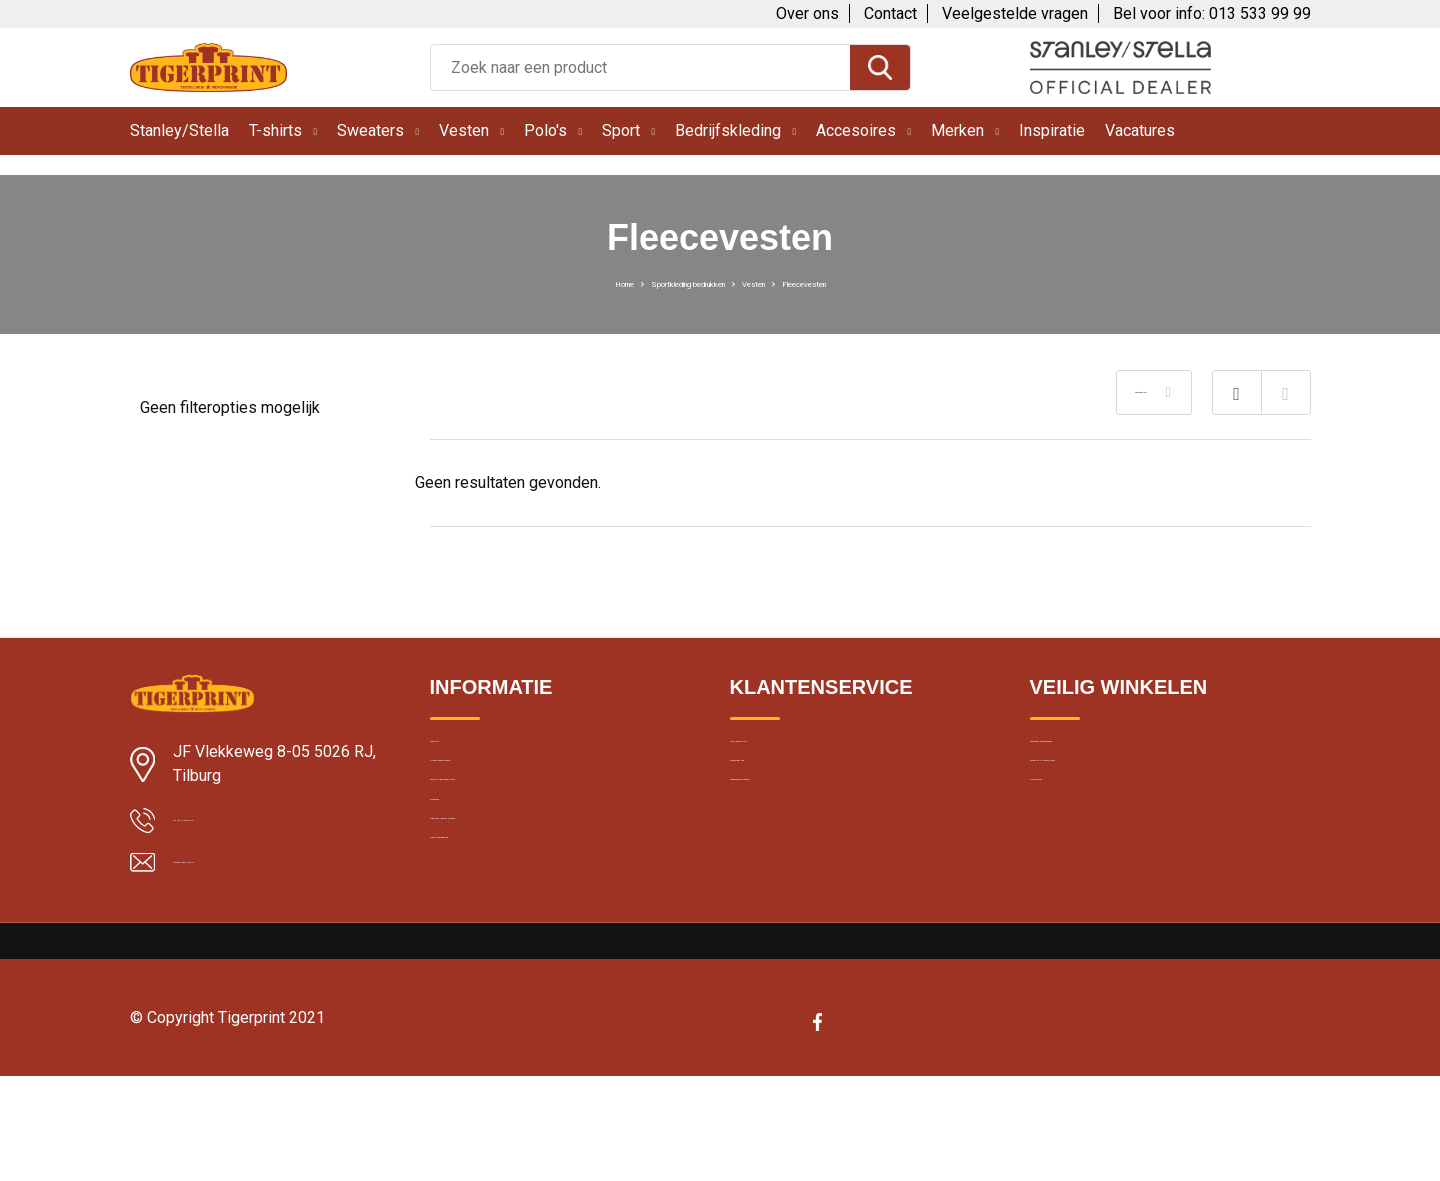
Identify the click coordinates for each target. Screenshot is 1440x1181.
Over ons (807, 13)
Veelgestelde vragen (1015, 13)
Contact (890, 13)
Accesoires (856, 130)
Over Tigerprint (778, 754)
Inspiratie (1052, 130)
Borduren (460, 883)
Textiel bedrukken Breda (507, 840)
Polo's (545, 130)
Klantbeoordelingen (493, 797)
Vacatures (1140, 130)
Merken (957, 130)
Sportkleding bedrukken (664, 282)
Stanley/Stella (179, 130)
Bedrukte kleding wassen (511, 926)
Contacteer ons (781, 797)
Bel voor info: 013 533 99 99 (1212, 13)
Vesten (464, 130)
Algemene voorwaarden (1108, 754)
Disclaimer (1064, 840)
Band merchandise (491, 969)
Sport (621, 130)
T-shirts (275, 130)
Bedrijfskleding (728, 130)
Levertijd (457, 754)
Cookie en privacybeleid (1107, 797)
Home (549, 282)
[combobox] (640, 67)
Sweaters (370, 130)
